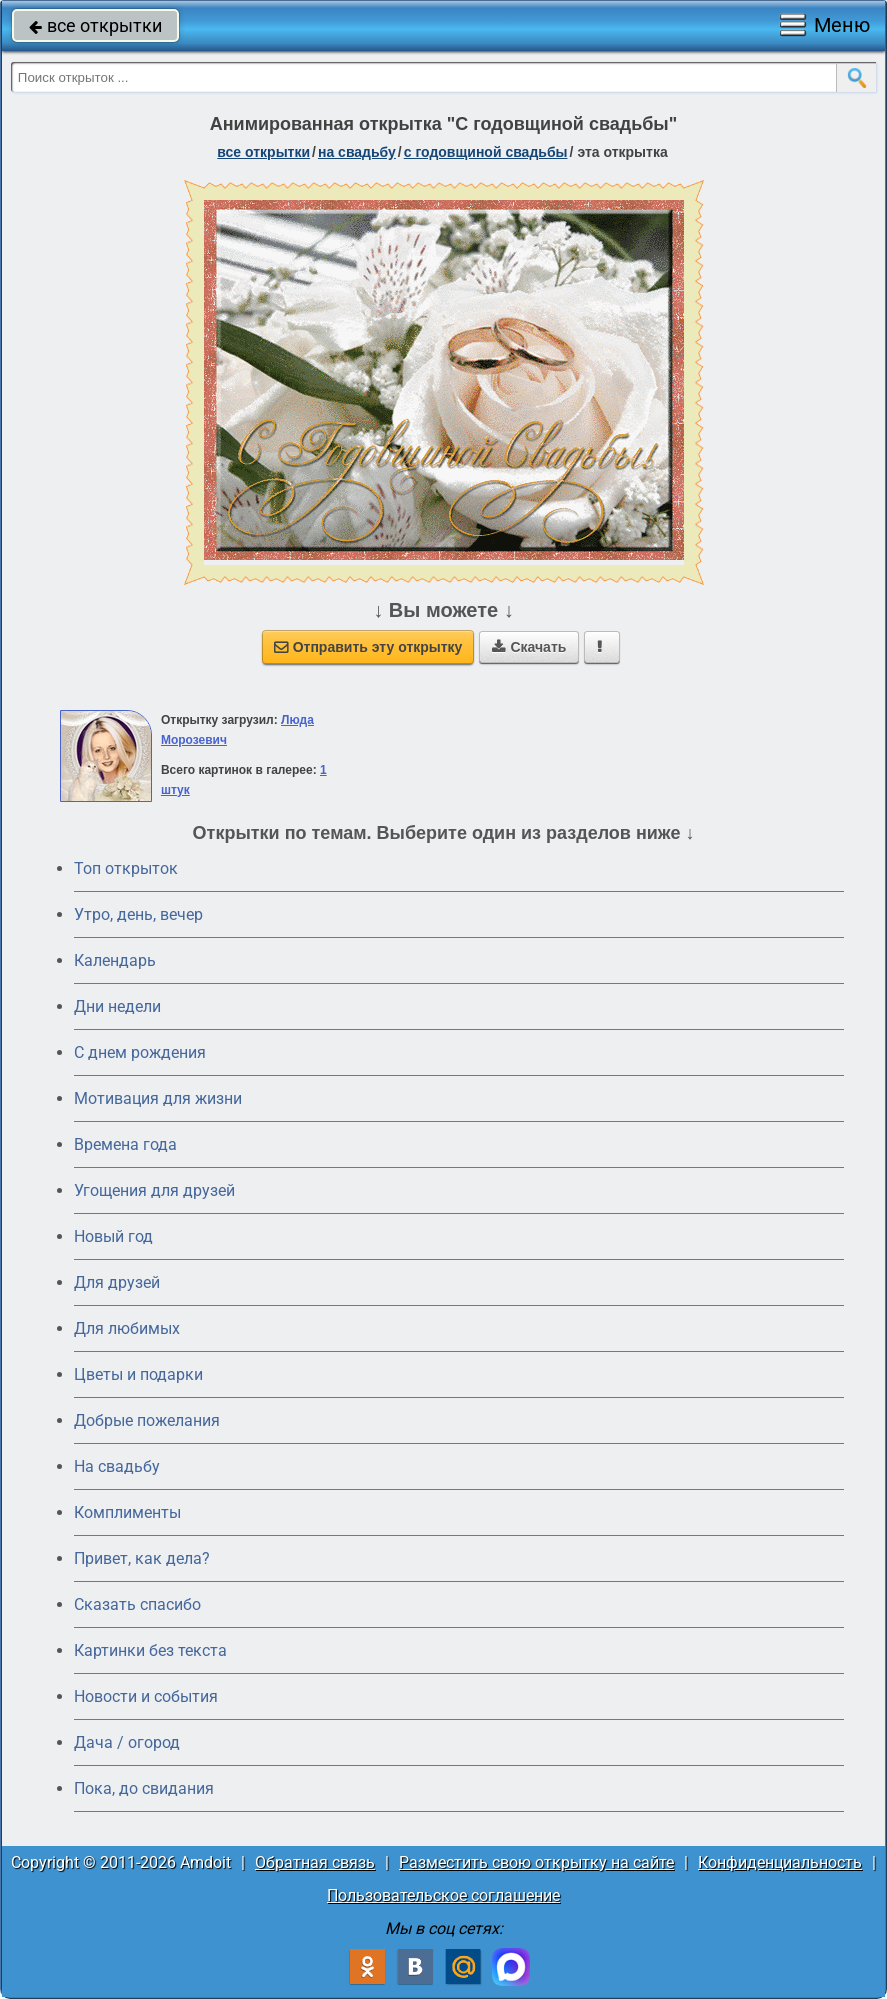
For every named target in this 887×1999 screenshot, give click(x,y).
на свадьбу (357, 152)
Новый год (113, 1236)
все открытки (95, 25)
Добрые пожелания (147, 1420)
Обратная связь (315, 1862)
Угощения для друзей (154, 1190)
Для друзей (117, 1282)
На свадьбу (117, 1466)
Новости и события (146, 1696)
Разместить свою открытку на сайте (536, 1862)
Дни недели (117, 1006)
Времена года (125, 1144)
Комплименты (127, 1512)
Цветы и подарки (138, 1374)
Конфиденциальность (780, 1862)
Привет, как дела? (142, 1558)
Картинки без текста (150, 1650)
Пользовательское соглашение (443, 1895)
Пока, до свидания (144, 1788)
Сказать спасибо (137, 1604)
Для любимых (127, 1328)
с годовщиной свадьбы (486, 152)
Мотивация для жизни (158, 1098)
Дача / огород (127, 1742)
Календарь (115, 960)
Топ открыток (126, 868)
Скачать (529, 647)
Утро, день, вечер (138, 914)
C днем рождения (140, 1052)
